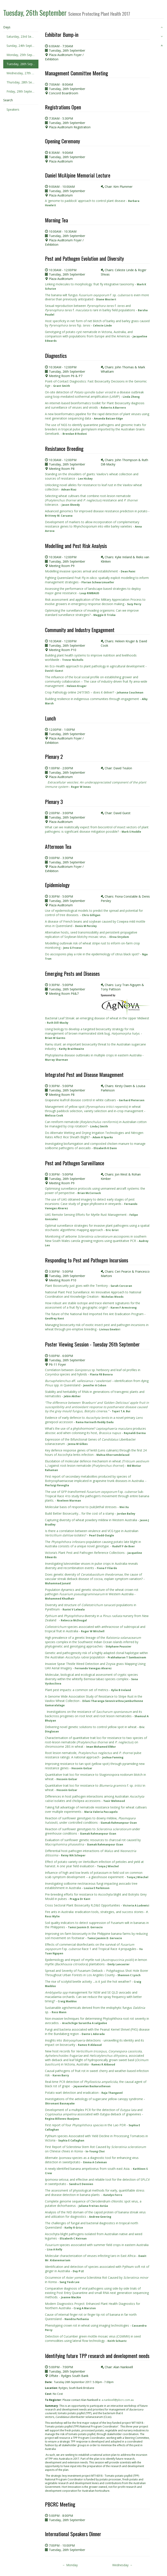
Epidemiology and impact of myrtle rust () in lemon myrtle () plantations (96, 1962)
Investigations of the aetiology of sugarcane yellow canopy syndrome (94, 2099)
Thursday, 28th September (22, 82)
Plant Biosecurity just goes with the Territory (76, 1286)
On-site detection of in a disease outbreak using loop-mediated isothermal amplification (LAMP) (94, 394)
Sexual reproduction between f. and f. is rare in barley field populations (90, 308)
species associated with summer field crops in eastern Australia (97, 2245)
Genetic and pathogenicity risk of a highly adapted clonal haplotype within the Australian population (96, 1655)
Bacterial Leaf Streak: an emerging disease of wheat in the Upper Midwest (97, 1018)
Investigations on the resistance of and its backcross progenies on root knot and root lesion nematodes (93, 1714)
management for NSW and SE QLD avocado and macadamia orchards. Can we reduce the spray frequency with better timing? (93, 1996)
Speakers (13, 109)
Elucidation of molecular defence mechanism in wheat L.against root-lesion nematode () (97, 1463)
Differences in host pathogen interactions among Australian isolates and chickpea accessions (94, 1798)
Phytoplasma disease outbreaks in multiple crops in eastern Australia (93, 1055)
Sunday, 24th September (22, 46)
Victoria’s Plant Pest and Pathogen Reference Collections (85, 1553)
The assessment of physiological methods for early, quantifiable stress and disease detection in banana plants (94, 2192)
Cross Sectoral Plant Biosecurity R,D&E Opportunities (82, 1905)
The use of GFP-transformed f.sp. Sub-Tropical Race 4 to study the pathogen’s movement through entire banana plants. (97, 1496)
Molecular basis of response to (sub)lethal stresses (81, 1507)
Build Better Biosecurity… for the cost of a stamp (79, 1513)
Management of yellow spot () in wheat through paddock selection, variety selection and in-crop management (94, 1108)
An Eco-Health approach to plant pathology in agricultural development (95, 666)
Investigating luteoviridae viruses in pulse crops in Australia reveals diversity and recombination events (91, 1565)
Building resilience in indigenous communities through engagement (92, 699)
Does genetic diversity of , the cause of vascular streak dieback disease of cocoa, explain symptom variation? (94, 1576)
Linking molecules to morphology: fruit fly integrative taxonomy (89, 284)
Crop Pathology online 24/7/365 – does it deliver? (79, 692)
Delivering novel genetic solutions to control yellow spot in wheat (91, 1727)
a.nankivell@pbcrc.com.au (118, 2400)
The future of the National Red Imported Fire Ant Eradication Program (94, 1314)
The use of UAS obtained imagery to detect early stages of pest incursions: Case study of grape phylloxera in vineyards (90, 1201)
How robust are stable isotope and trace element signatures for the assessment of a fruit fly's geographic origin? (92, 1305)
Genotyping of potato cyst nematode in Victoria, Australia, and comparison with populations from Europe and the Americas (89, 334)
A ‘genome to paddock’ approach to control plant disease (85, 201)
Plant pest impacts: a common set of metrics (76, 1690)
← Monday (70, 2565)
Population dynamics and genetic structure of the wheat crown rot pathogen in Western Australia (91, 1592)
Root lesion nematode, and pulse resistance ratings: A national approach (93, 1755)
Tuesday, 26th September (22, 64)
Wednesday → (122, 2565)
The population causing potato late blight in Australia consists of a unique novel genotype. (93, 1544)
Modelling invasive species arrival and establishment (81, 571)
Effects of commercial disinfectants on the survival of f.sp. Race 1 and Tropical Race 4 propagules (90, 1946)
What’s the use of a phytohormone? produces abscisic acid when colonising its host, (95, 1430)
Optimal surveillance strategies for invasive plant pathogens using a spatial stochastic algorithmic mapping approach (97, 1227)
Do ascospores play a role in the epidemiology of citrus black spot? (92, 954)
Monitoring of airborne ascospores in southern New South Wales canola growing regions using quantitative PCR (95, 1238)
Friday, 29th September (22, 91)
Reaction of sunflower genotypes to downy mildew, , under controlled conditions (90, 1820)
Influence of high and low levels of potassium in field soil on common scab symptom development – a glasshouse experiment (93, 1875)
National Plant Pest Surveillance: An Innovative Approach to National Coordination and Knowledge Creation (93, 1294)
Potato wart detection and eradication (72, 2093)
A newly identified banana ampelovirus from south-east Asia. (87, 2169)
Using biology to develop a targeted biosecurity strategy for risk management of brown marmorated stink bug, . (92, 1031)
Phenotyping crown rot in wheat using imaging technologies (87, 2325)
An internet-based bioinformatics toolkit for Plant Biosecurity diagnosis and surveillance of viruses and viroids (94, 405)
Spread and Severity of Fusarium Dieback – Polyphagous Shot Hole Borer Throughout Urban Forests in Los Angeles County (96, 1973)
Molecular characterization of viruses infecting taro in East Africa (90, 2256)
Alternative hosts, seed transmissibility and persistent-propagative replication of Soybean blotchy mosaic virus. (91, 934)
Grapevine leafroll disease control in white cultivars (80, 1100)
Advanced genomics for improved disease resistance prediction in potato (96, 511)
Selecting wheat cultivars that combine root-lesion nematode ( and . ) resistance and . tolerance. (91, 500)
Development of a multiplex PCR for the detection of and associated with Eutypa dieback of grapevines (93, 2112)
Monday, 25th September (22, 55)
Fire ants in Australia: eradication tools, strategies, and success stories (94, 1912)
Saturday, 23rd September (22, 36)
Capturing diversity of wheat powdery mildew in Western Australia (91, 1520)
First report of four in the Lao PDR (85, 2125)
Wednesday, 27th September (22, 73)
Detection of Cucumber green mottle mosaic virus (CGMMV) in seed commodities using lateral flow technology (93, 2338)
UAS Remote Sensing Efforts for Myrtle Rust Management (86, 1215)
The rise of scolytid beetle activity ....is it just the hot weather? (88, 1981)
